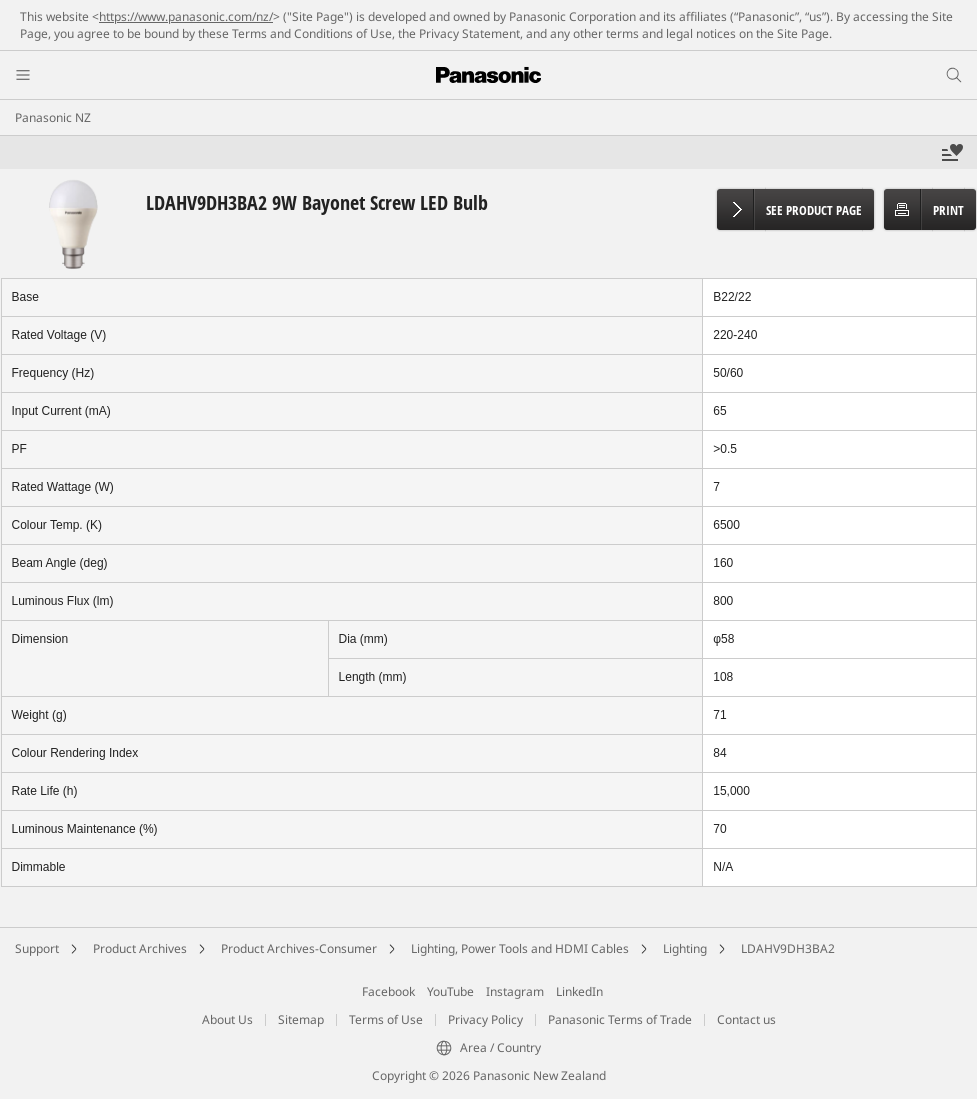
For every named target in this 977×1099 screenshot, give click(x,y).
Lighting (685, 948)
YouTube (450, 991)
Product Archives (140, 948)
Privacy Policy (485, 1019)
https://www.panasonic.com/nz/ (186, 16)
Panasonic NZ (53, 117)
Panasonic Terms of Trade (620, 1019)
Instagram (515, 991)
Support (37, 948)
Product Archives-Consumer (299, 948)
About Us (227, 1019)
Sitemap (301, 1019)
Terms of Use (386, 1019)
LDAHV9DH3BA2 (788, 948)
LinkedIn (579, 991)
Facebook (388, 991)
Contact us (746, 1019)
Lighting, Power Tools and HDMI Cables (520, 948)
